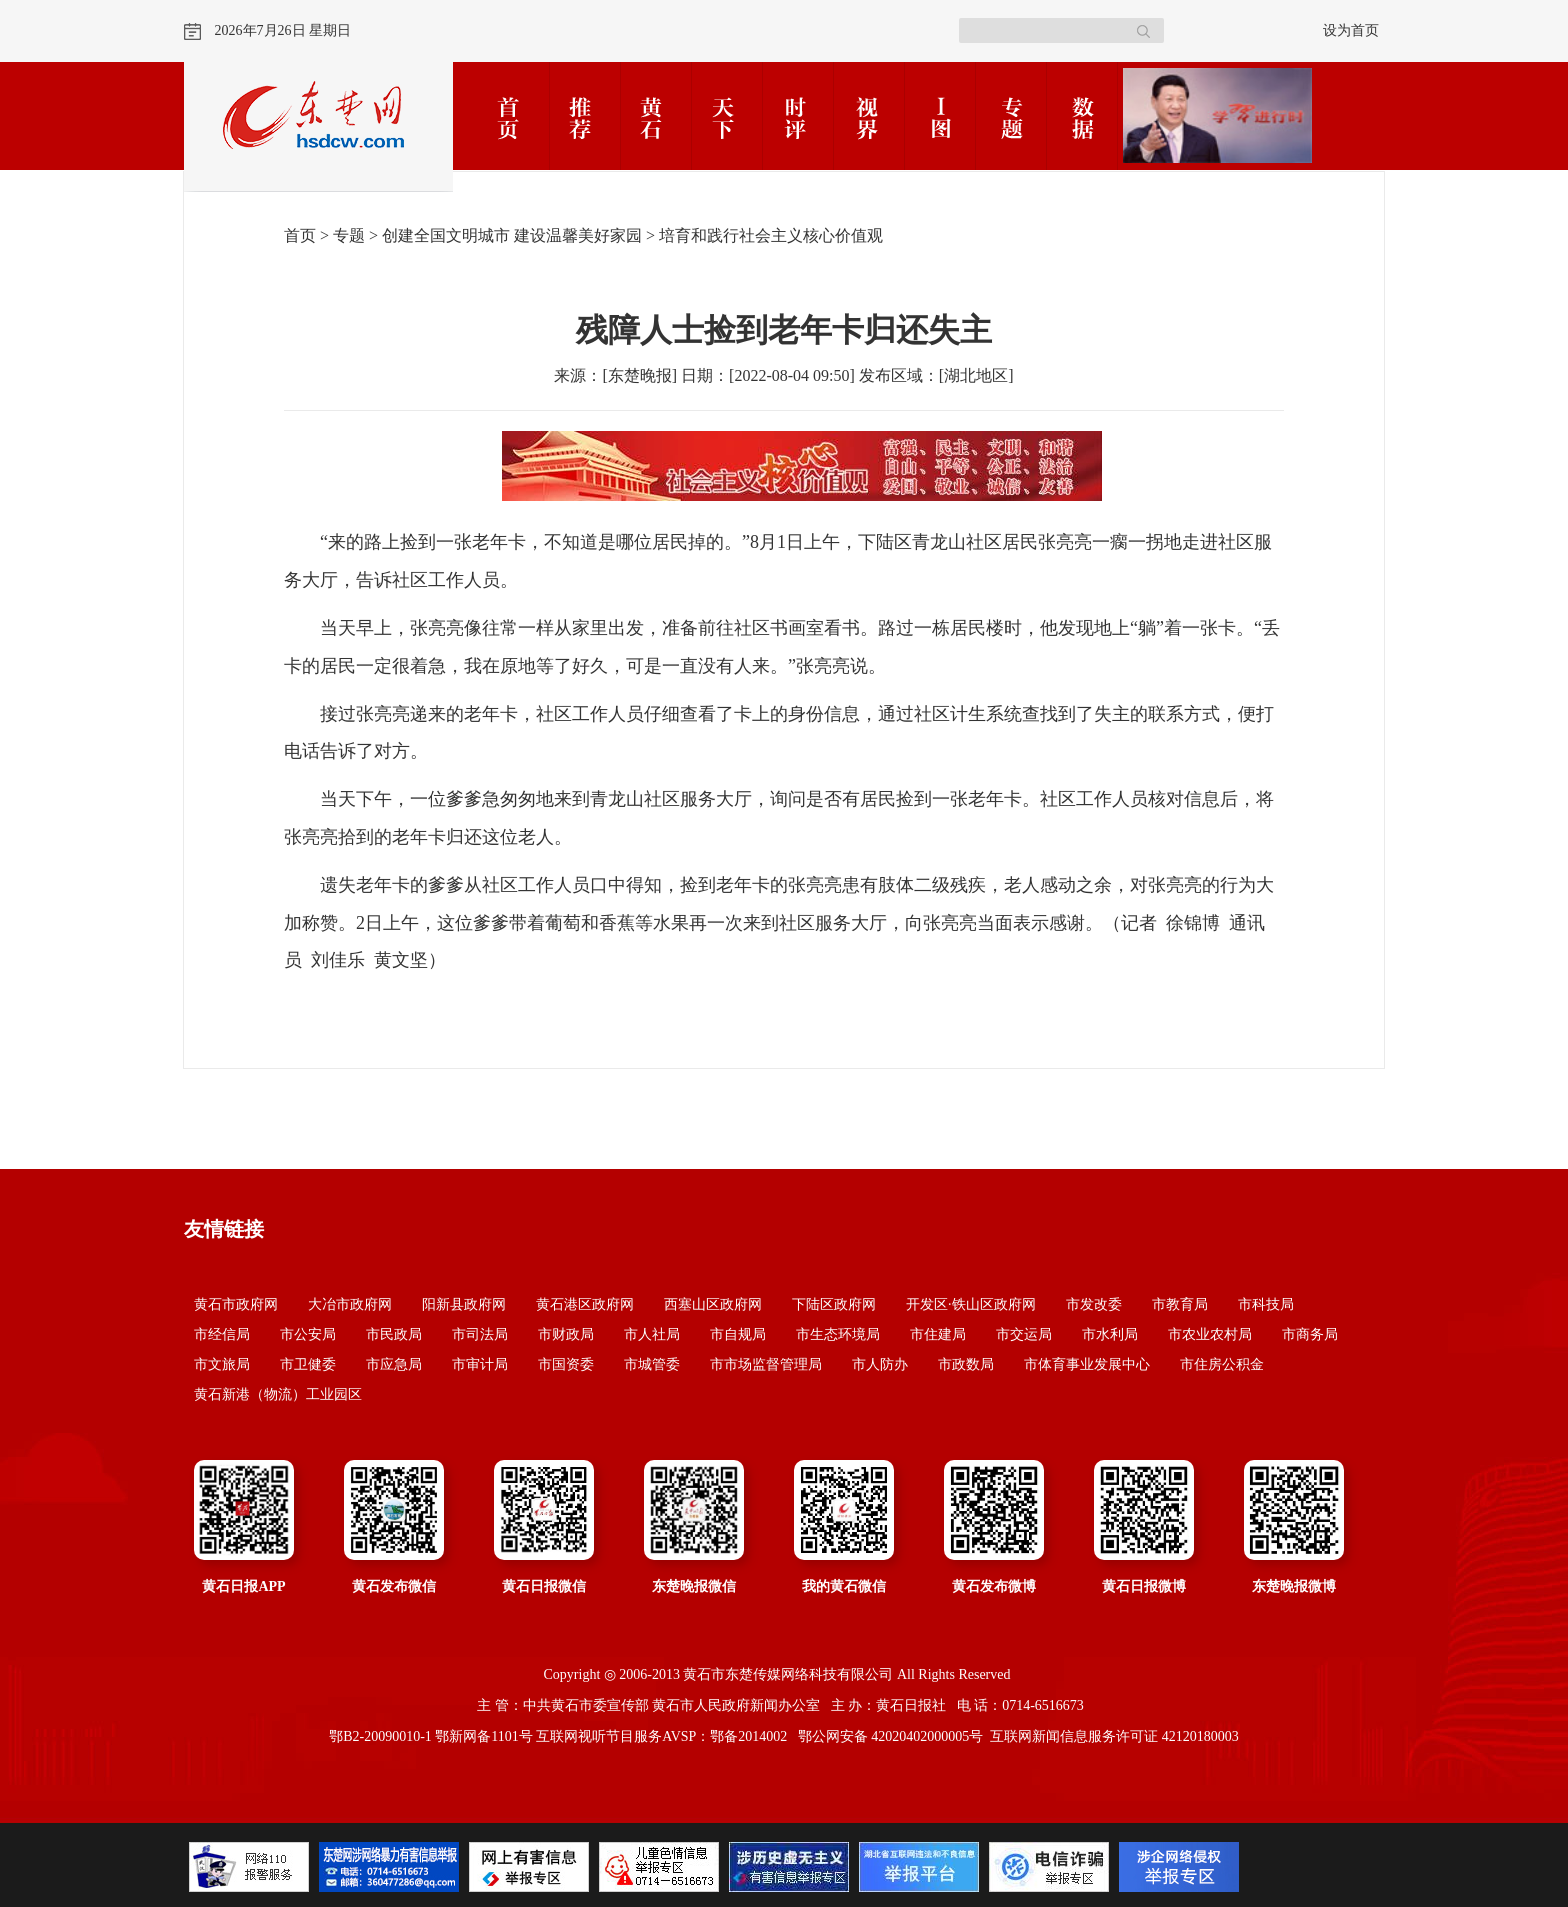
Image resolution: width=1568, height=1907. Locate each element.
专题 (349, 235)
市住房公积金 (1222, 1364)
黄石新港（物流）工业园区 (278, 1394)
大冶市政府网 (350, 1304)
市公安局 (308, 1334)
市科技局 (1266, 1304)
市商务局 (1310, 1334)
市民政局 (394, 1334)
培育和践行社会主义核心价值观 (771, 235)
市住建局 (938, 1334)
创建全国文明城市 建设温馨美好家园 (512, 235)
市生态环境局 (838, 1334)
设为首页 (1351, 30)
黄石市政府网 (236, 1304)
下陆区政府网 (834, 1304)
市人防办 (880, 1364)
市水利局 (1110, 1334)
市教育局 (1180, 1304)
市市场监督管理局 (766, 1364)
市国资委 (566, 1364)
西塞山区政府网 (713, 1304)
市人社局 (652, 1334)
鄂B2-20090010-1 (380, 1736)
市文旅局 (222, 1364)
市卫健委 (308, 1364)
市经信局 (222, 1334)
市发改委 (1094, 1304)
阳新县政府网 (464, 1304)
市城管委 (652, 1364)
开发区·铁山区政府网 (971, 1304)
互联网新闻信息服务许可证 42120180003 (1114, 1736)
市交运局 (1024, 1334)
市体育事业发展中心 (1087, 1364)
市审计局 (480, 1364)
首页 (300, 235)
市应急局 (394, 1364)
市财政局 (566, 1334)
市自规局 (738, 1334)
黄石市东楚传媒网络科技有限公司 (788, 1674)
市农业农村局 (1210, 1334)
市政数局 (966, 1364)
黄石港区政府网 (585, 1304)
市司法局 (480, 1334)
